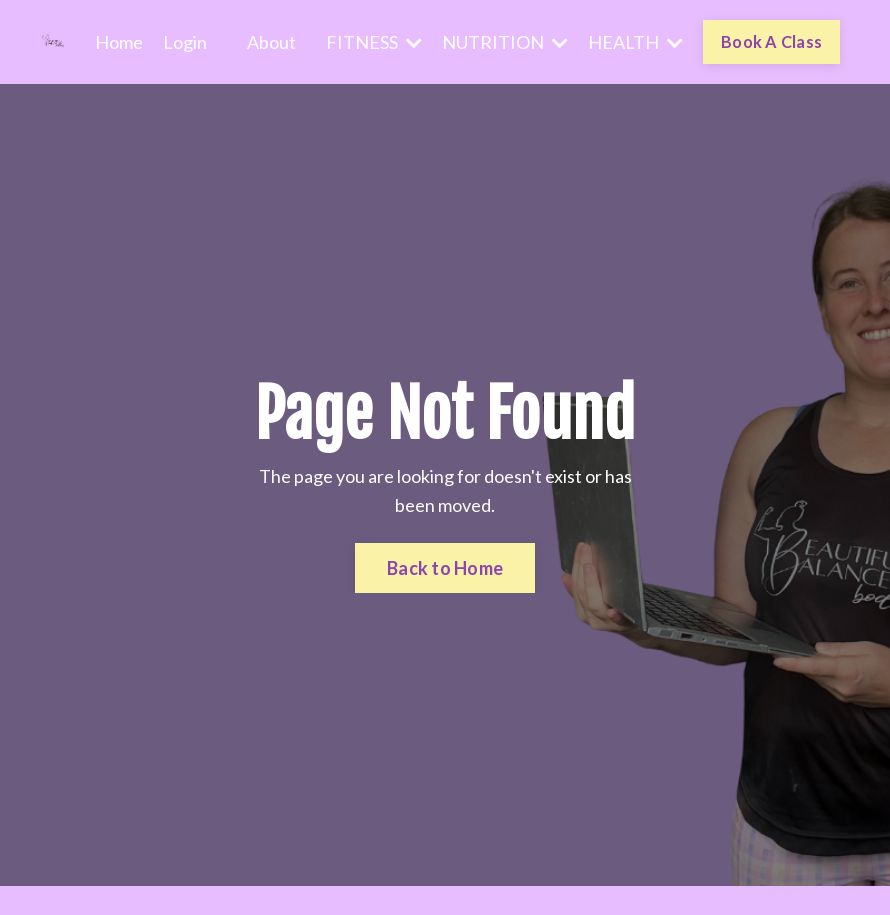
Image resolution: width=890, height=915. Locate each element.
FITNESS (374, 42)
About (271, 42)
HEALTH (635, 42)
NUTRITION (505, 42)
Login (185, 42)
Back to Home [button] (445, 568)
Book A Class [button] (771, 41)
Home (119, 42)
